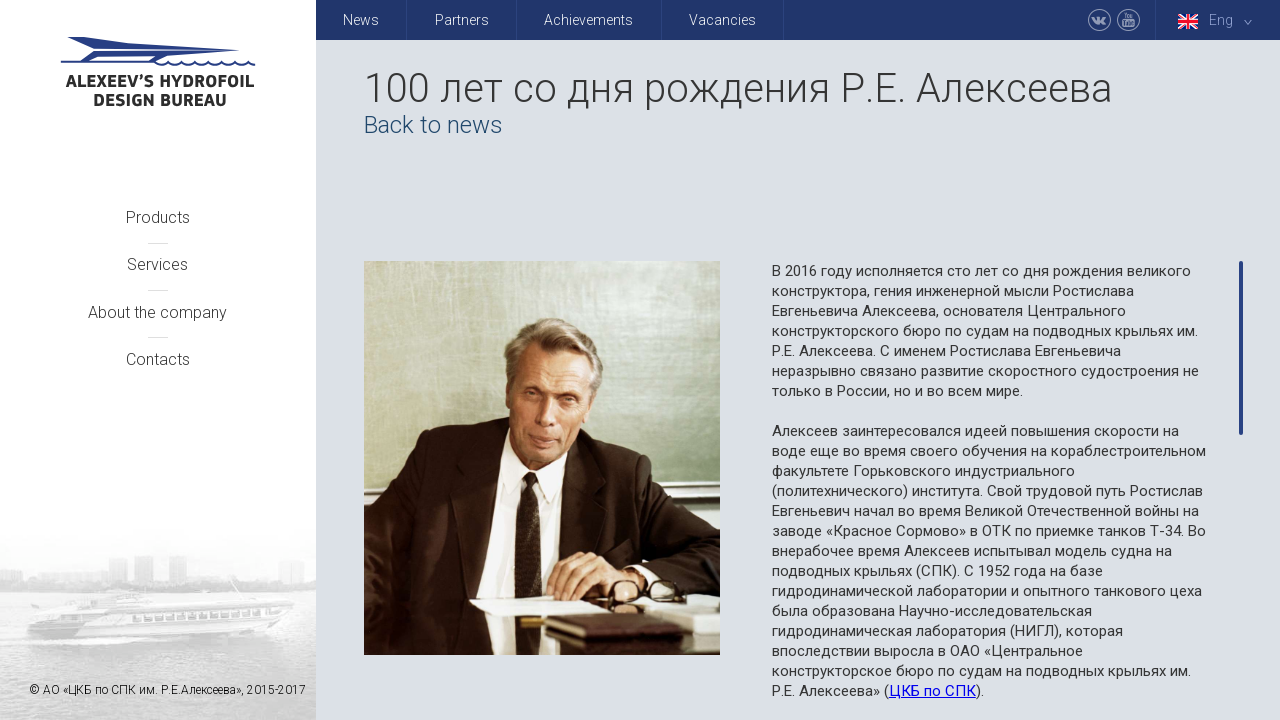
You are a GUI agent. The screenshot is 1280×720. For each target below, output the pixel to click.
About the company (157, 312)
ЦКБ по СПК (932, 691)
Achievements (588, 20)
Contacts (158, 359)
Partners (462, 20)
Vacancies (722, 20)
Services (157, 264)
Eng (1219, 20)
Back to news (433, 125)
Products (158, 217)
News (361, 20)
